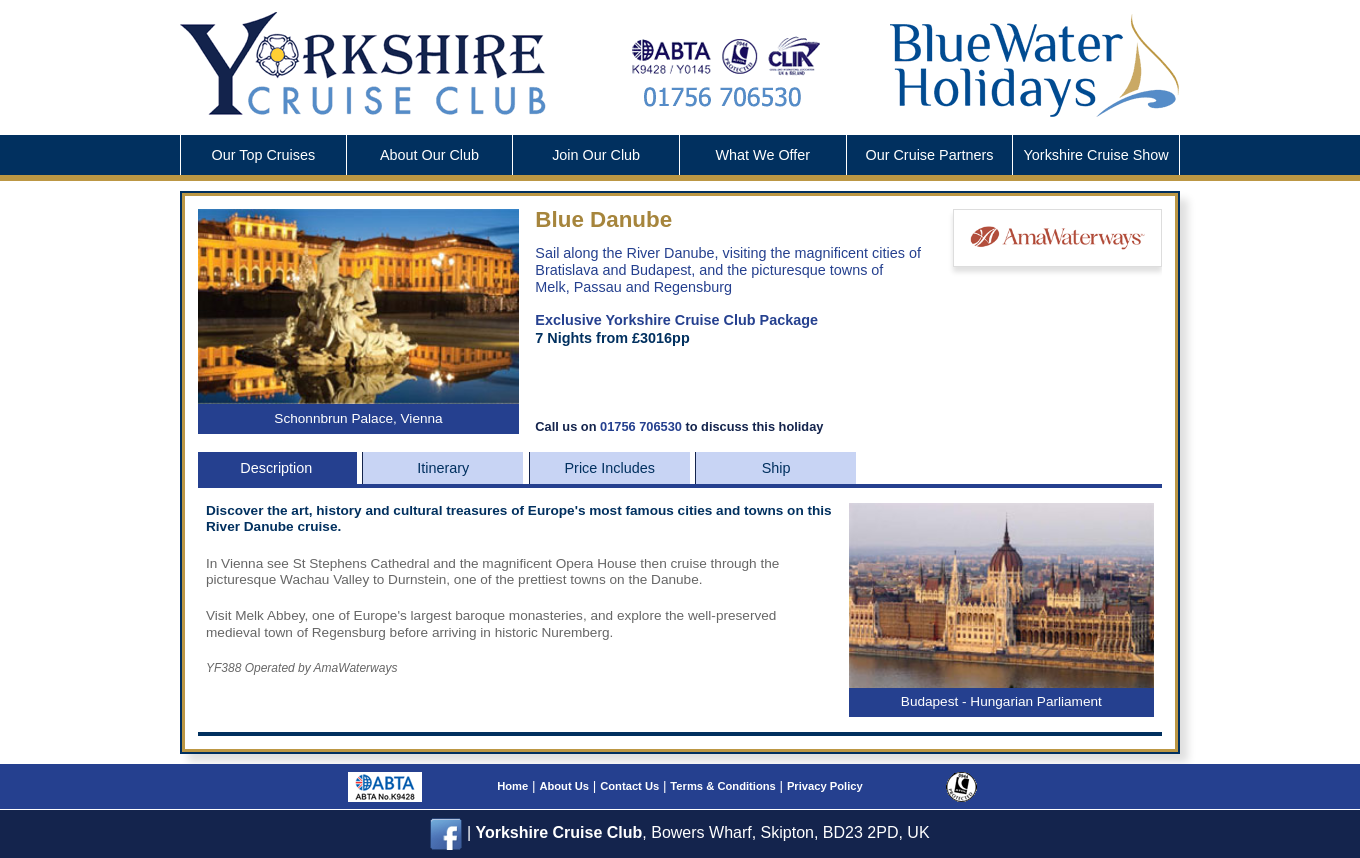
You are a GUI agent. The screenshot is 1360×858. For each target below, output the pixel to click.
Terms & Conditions (722, 786)
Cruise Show (1096, 155)
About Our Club (429, 155)
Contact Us (629, 786)
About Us (564, 786)
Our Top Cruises (263, 155)
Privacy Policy (825, 786)
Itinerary (443, 468)
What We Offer (762, 155)
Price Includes (610, 468)
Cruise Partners (929, 155)
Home (512, 786)
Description (276, 468)
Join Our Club (596, 155)
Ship (776, 468)
